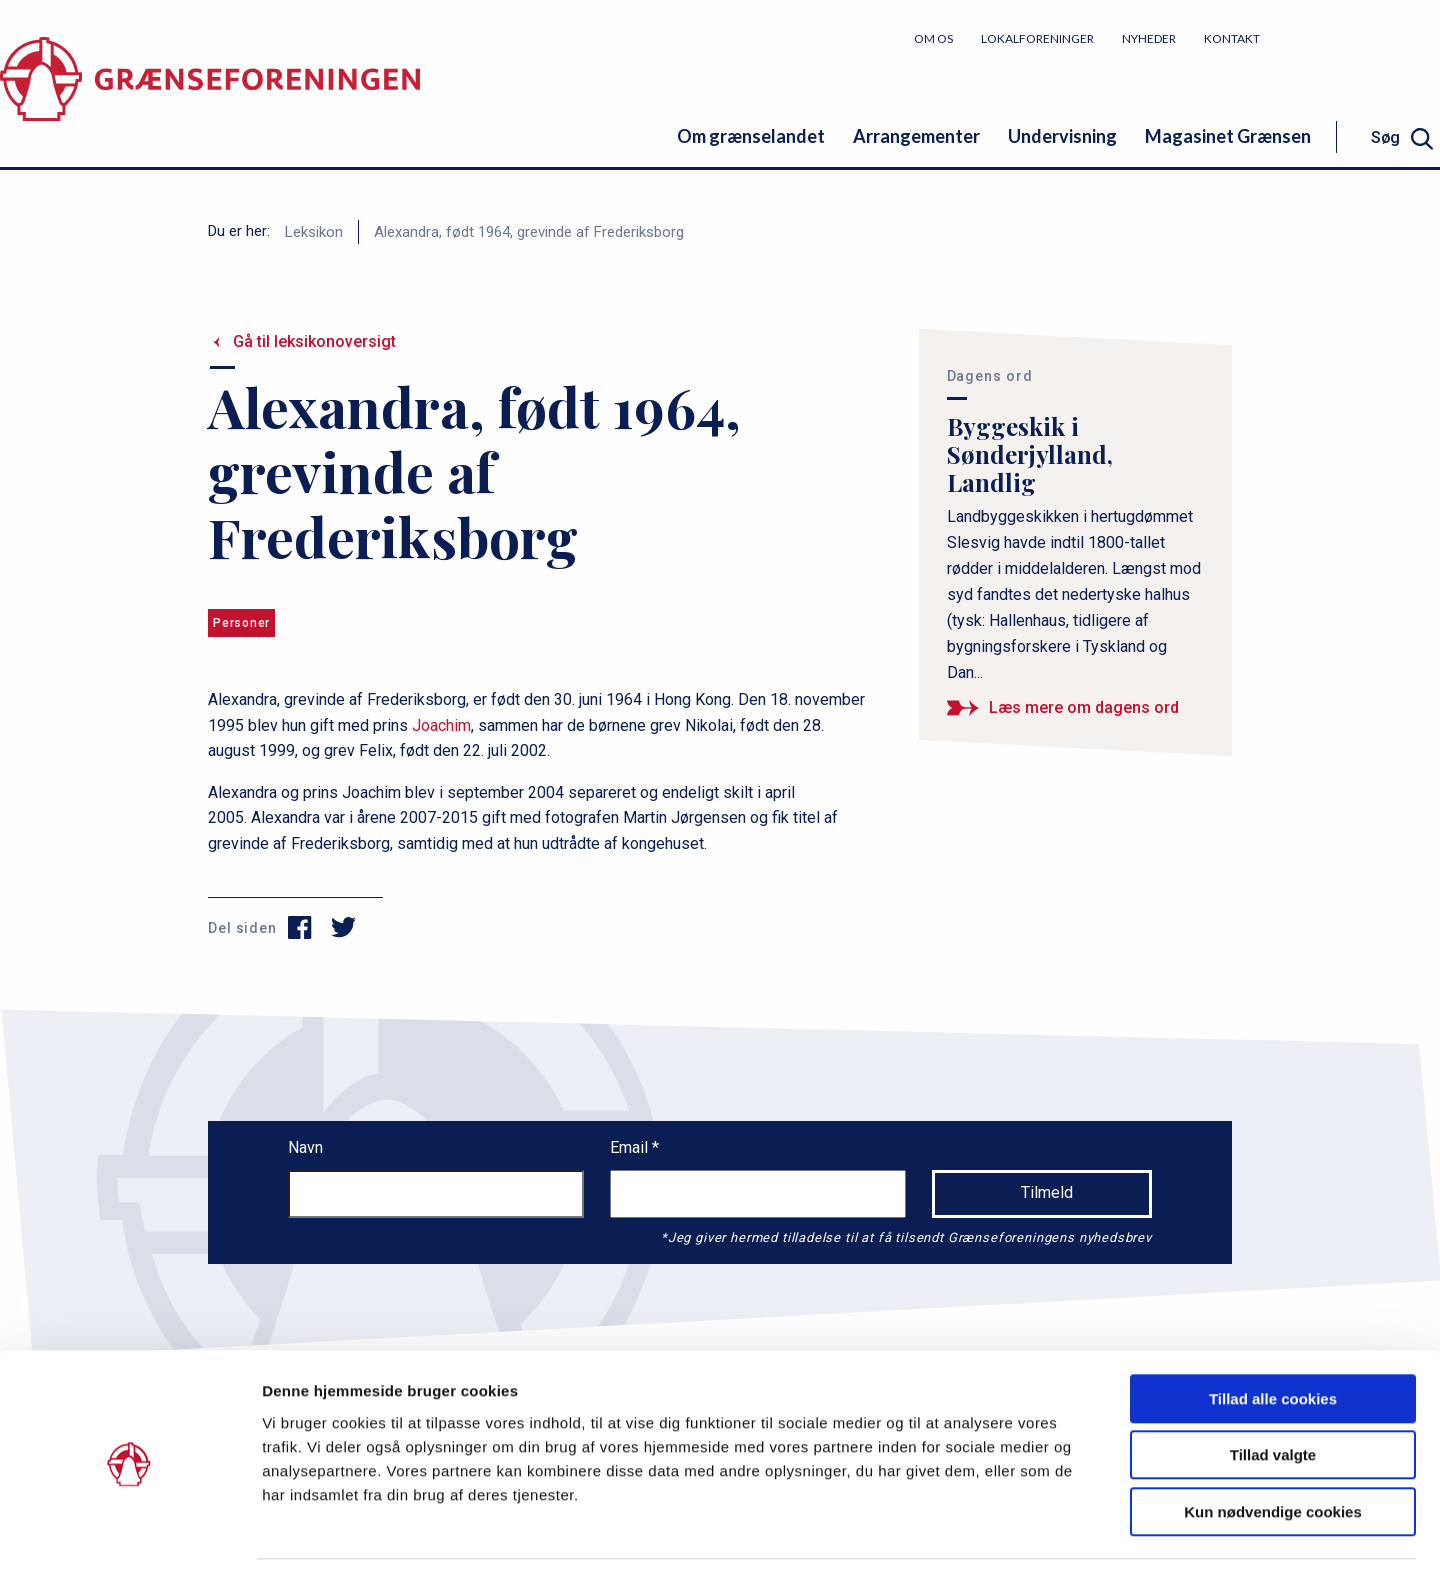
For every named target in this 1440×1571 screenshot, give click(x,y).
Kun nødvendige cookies (1273, 1444)
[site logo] (210, 94)
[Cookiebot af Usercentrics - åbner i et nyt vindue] (129, 1532)
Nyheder (1149, 38)
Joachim (441, 725)
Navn (305, 1147)
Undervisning (1062, 136)
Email (631, 1147)
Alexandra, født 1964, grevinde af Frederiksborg (529, 232)
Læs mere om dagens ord (1084, 707)
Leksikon (314, 232)
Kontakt (1232, 38)
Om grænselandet (751, 136)
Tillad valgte (1273, 1388)
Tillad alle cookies (1273, 1331)
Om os (933, 38)
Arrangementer (916, 136)
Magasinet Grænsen (1228, 136)
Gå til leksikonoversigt (314, 341)
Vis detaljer (1039, 1531)
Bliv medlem (1365, 37)
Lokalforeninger (1037, 38)
